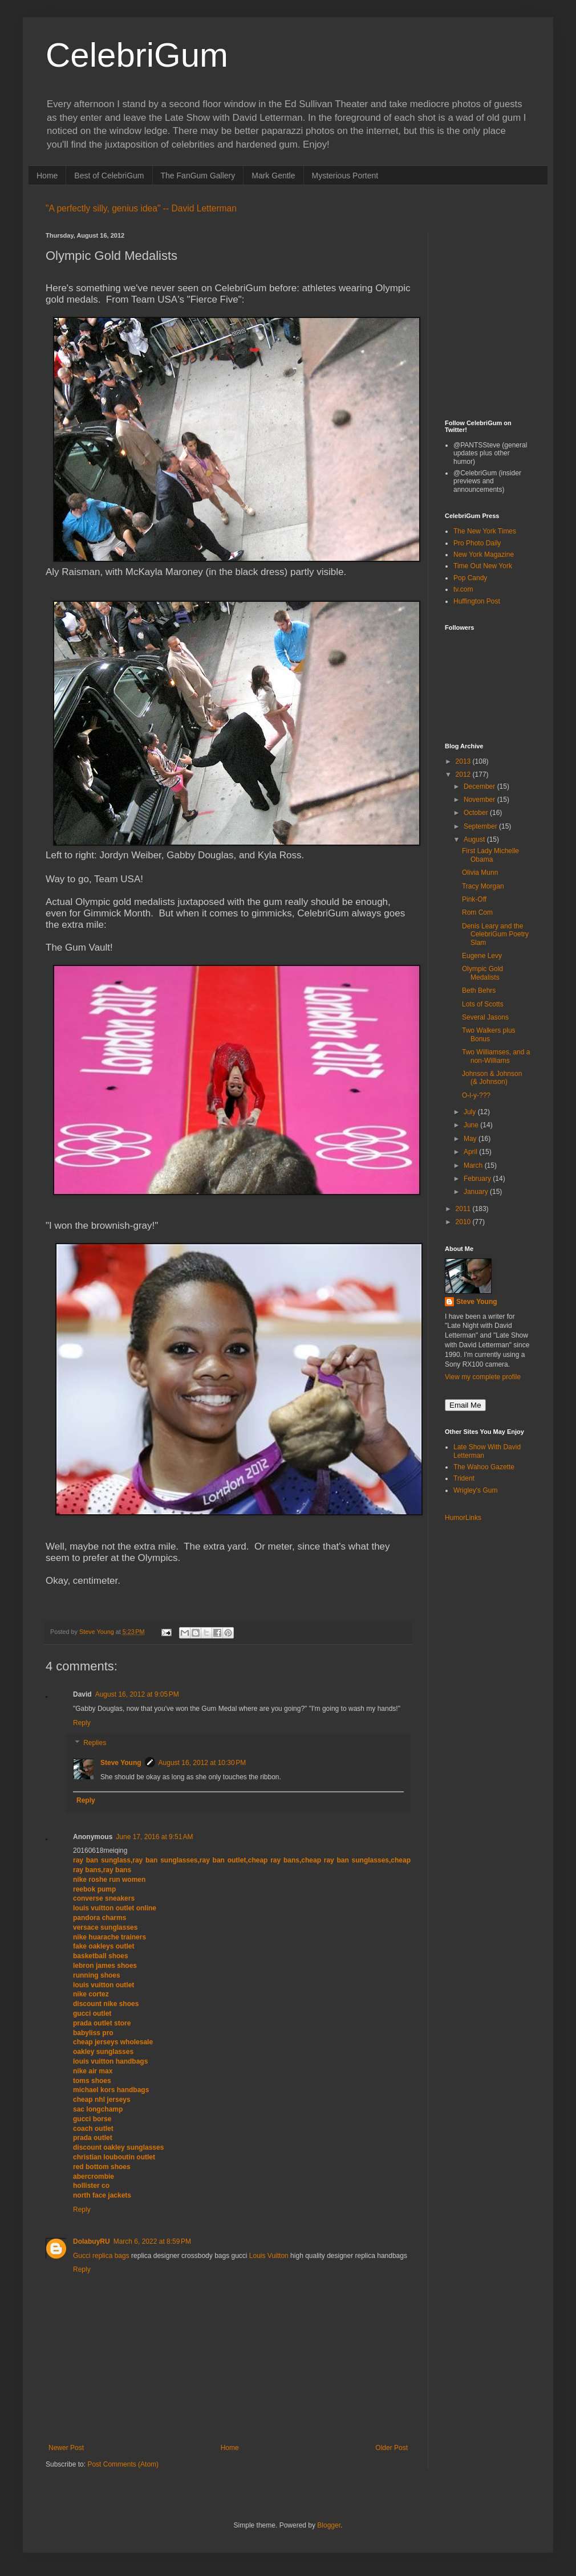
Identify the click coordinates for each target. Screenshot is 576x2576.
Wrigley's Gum (475, 1490)
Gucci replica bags (101, 2256)
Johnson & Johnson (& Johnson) (492, 1078)
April (471, 1152)
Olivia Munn (480, 873)
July (471, 1112)
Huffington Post (476, 601)
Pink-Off (474, 899)
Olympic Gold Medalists (482, 973)
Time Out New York (482, 566)
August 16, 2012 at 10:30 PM (202, 1763)
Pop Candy (470, 578)
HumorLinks (463, 1518)
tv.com (463, 589)
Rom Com (477, 912)
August (475, 839)
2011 (464, 1209)
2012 (464, 774)
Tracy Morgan (483, 886)
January (477, 1192)
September (481, 826)
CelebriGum (137, 55)
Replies (94, 1743)
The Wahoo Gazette (483, 1467)
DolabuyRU (91, 2241)
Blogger (328, 2525)
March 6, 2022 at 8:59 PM (152, 2241)
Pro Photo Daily (477, 543)
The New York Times (484, 531)
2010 (464, 1222)
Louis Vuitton (269, 2256)
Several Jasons (485, 1017)
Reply (82, 1723)
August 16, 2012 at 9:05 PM (137, 1694)
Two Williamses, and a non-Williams (496, 1056)
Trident (463, 1478)
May (471, 1139)
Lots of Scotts (483, 1004)
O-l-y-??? (476, 1095)
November (480, 800)
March (474, 1165)
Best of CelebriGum (109, 175)
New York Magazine (483, 555)
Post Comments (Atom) (123, 2464)
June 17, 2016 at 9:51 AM (154, 1837)
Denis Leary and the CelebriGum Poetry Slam (495, 934)
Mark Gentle (273, 175)
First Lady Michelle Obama (490, 855)
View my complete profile (483, 1377)
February (478, 1179)
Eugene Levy (482, 956)
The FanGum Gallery (198, 175)
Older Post (391, 2448)
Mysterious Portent (345, 175)
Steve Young (120, 1763)
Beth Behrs (479, 990)
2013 (464, 761)
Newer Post (66, 2448)
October (477, 813)
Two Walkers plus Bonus (489, 1034)
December (480, 786)
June (472, 1125)
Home (47, 175)
